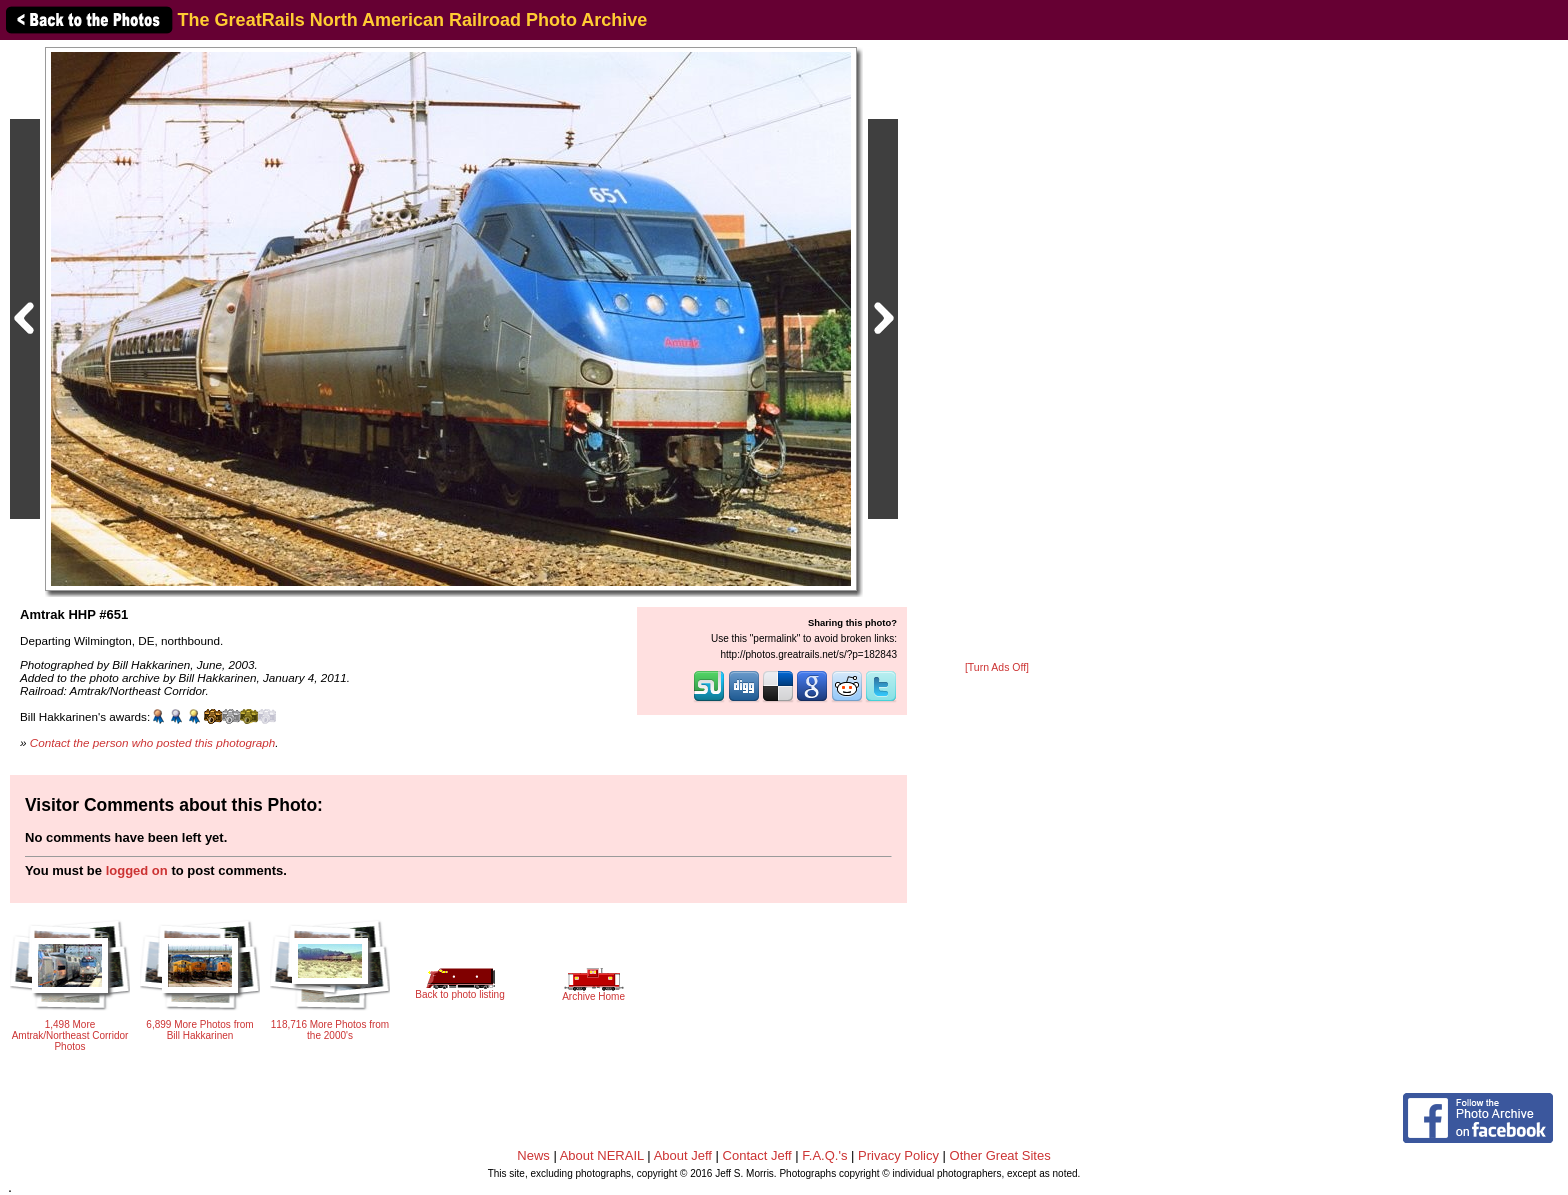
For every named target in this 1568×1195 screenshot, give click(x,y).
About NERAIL (602, 1155)
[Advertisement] (997, 352)
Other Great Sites (1000, 1155)
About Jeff (683, 1155)
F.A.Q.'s (824, 1155)
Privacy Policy (898, 1155)
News (533, 1155)
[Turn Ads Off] (997, 667)
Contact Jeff (757, 1155)
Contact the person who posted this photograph (153, 742)
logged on (137, 870)
